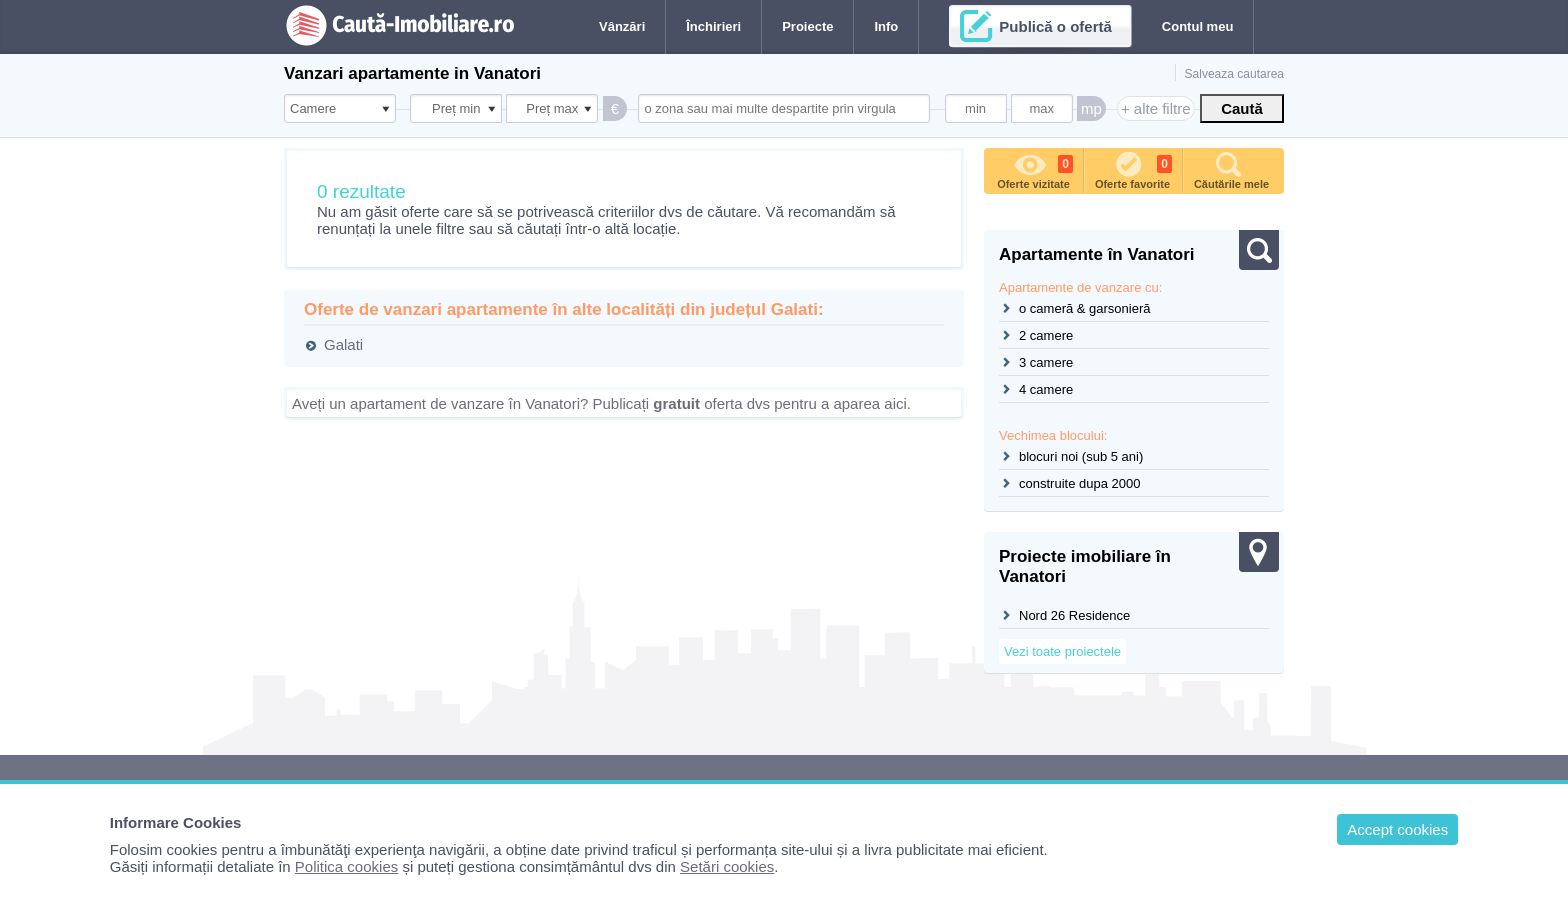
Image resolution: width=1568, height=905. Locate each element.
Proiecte (807, 26)
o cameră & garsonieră (1085, 308)
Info (886, 26)
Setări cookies (727, 866)
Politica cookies (346, 866)
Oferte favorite (1133, 169)
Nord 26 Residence (1074, 615)
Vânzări (622, 26)
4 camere (1046, 389)
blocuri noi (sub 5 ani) (1081, 456)
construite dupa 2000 (1079, 483)
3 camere (1046, 362)
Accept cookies (1397, 829)
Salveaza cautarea (1234, 74)
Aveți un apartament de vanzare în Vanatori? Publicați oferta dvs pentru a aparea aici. (601, 403)
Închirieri (713, 26)
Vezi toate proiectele (1062, 651)
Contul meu (1198, 26)
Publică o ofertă (1055, 26)
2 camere (1046, 335)
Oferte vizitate (1035, 169)
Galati (343, 344)
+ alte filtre (1156, 108)
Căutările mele (1231, 169)
